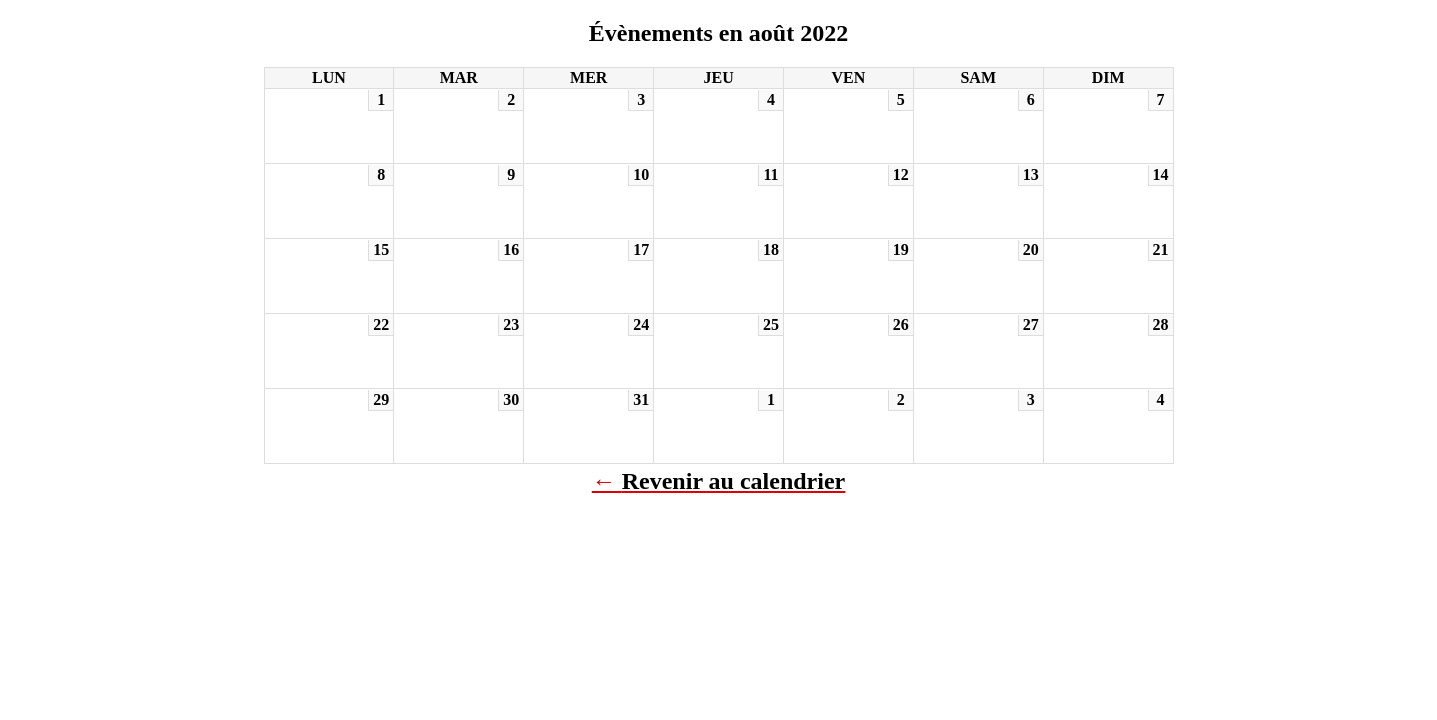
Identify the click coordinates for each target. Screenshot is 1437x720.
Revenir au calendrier (734, 481)
